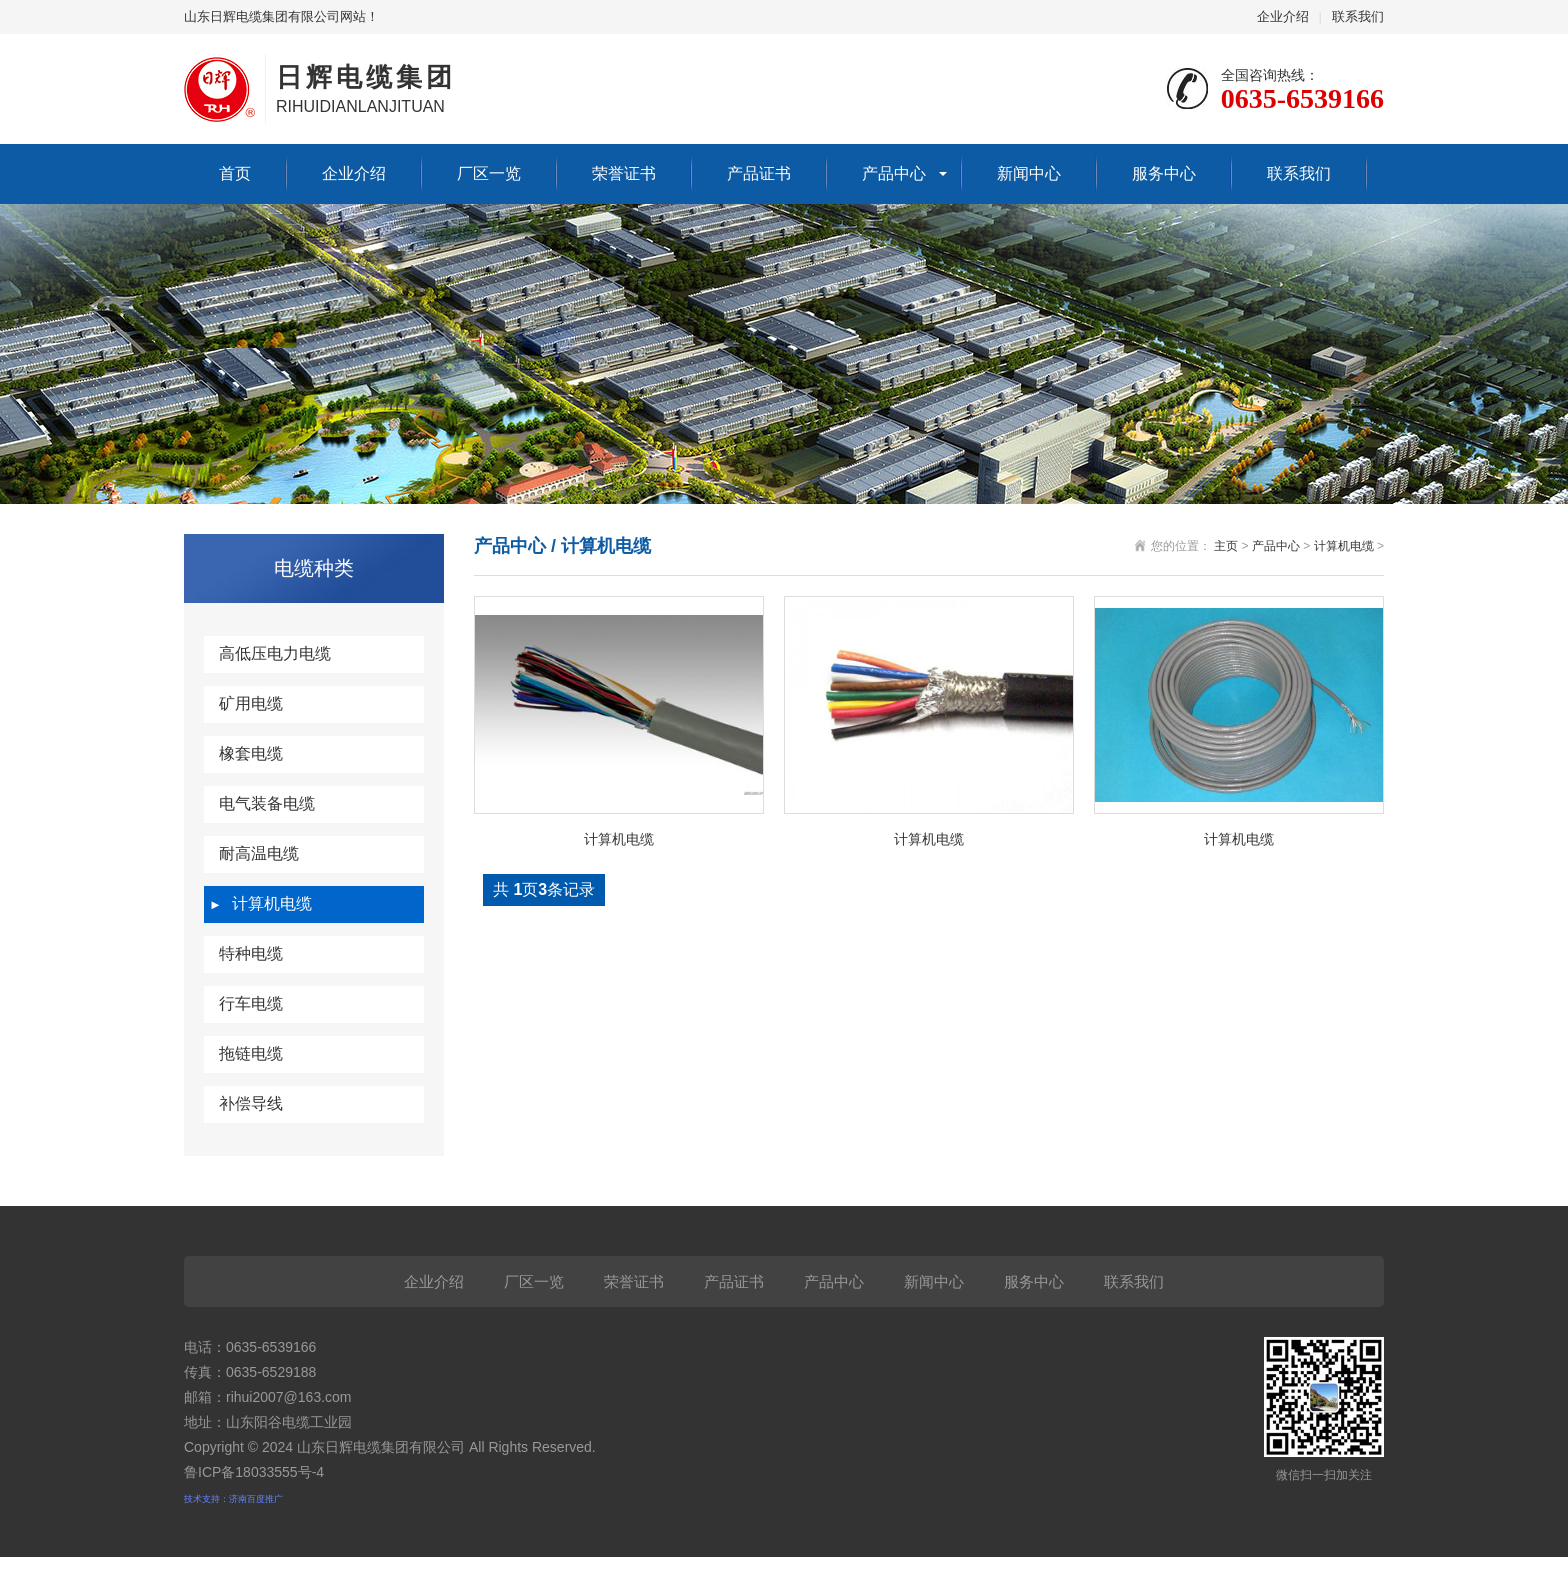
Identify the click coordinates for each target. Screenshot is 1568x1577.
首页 (235, 173)
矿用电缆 (251, 703)
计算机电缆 (272, 903)
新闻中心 (1029, 173)
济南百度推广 (256, 1499)
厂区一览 (489, 173)
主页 (1226, 546)
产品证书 (759, 173)
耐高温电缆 (259, 853)
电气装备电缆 (267, 803)
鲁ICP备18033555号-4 (254, 1472)
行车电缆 (251, 1003)
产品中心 (894, 173)
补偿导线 (251, 1103)
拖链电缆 (251, 1053)
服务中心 (1164, 173)
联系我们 (1358, 16)
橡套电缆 (251, 753)
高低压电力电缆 (275, 653)
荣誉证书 (624, 173)
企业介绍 (1283, 16)
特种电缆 (251, 953)
